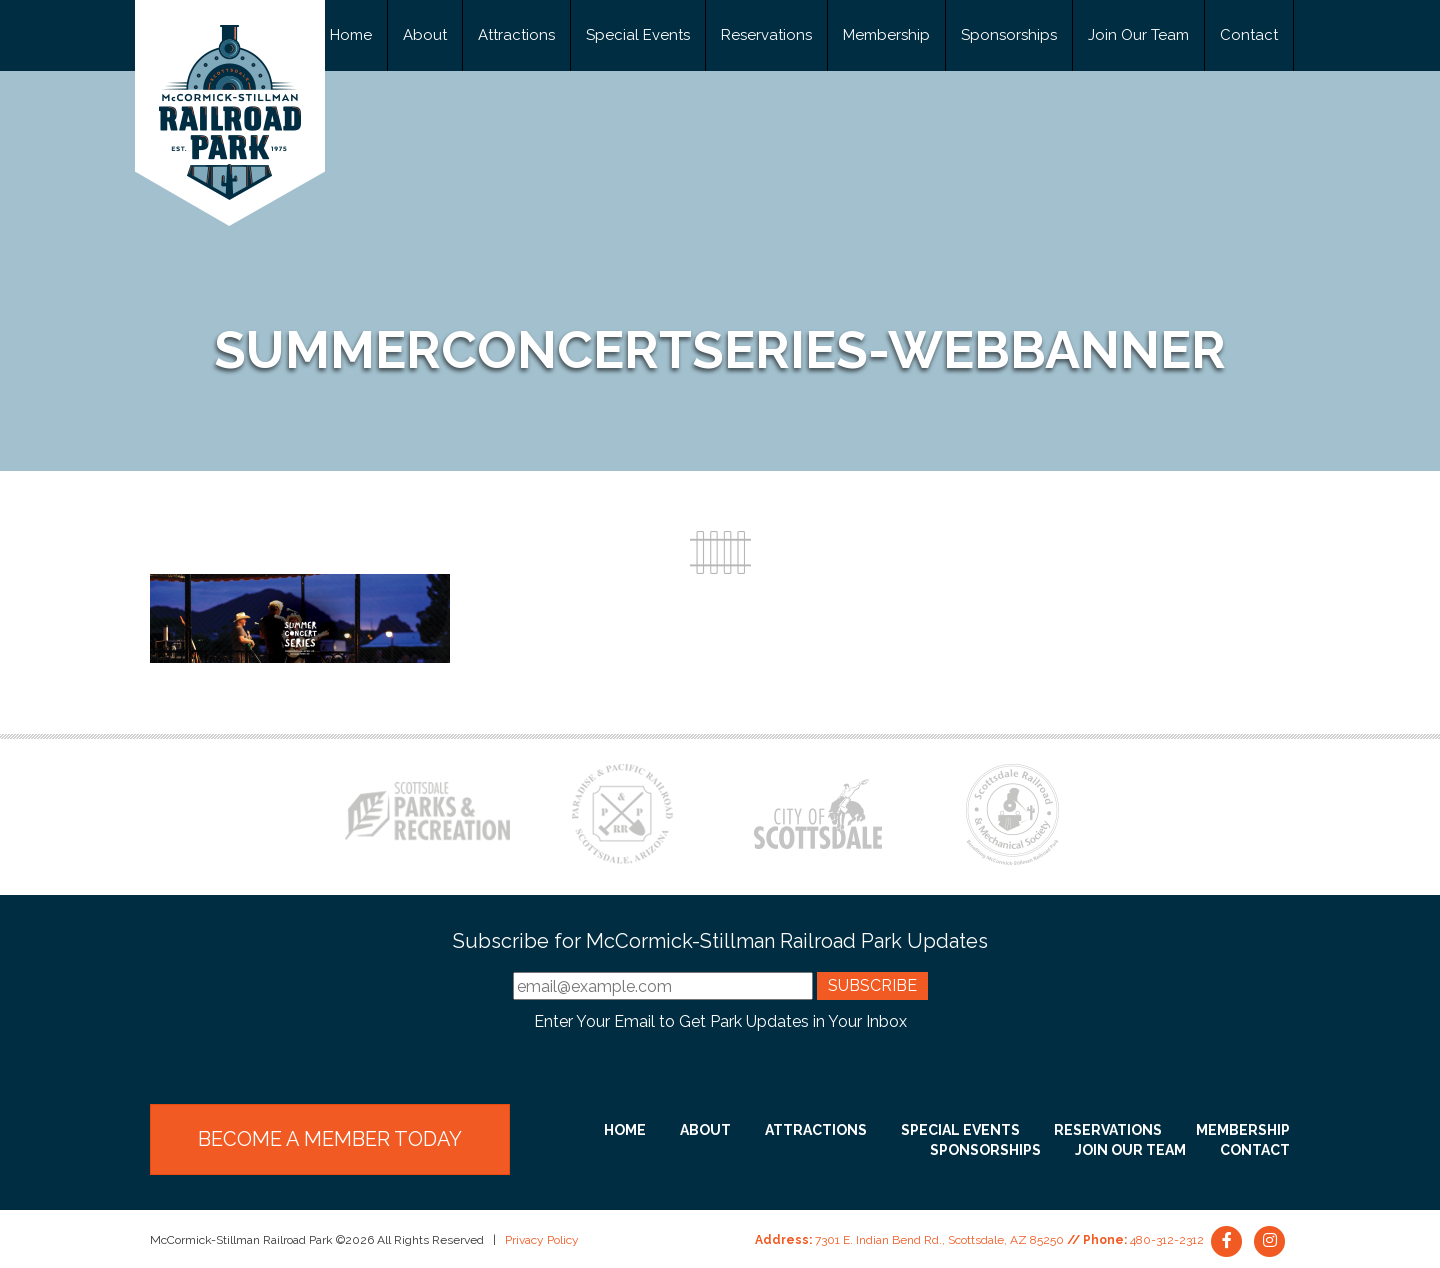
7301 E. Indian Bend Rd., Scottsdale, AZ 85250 (939, 1240)
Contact (1249, 35)
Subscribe (872, 985)
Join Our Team (1138, 35)
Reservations (766, 35)
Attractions (516, 35)
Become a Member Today (330, 1139)
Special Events (638, 35)
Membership (886, 35)
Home (351, 35)
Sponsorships (1009, 35)
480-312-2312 (1167, 1240)
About (425, 35)
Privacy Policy (542, 1240)
